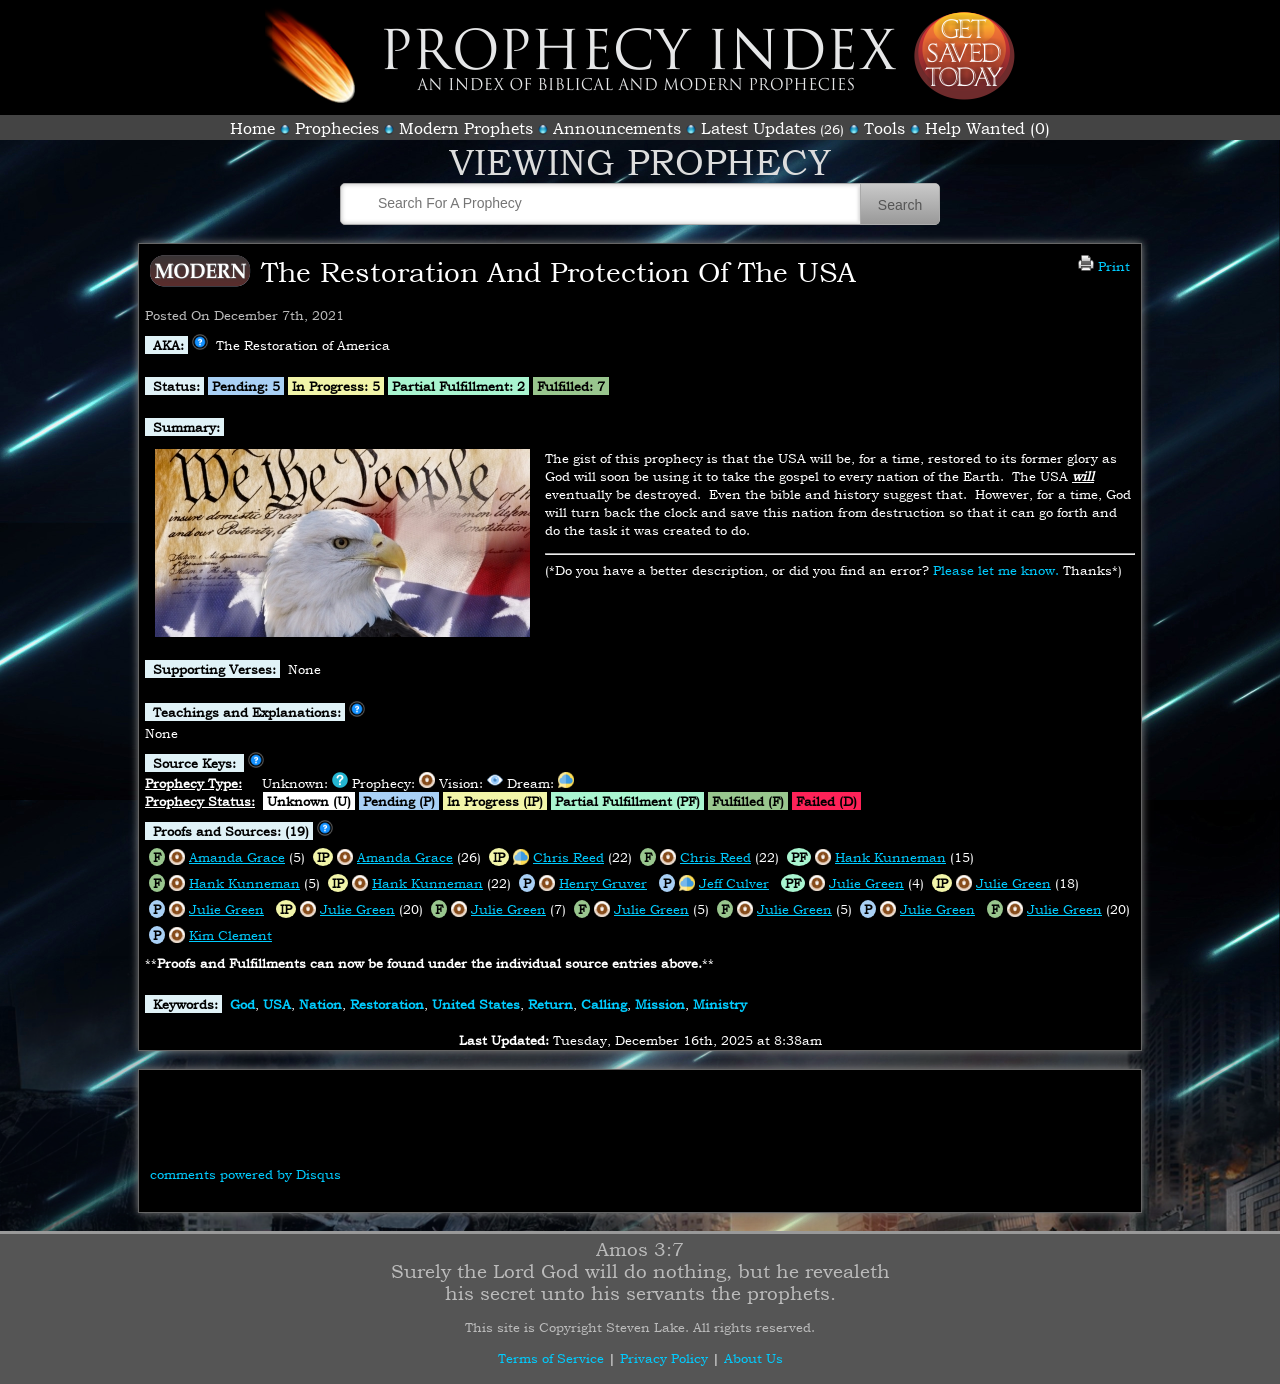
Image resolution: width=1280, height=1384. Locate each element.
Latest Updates (758, 128)
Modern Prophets (466, 128)
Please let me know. (996, 570)
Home (252, 128)
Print (1104, 266)
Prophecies (337, 128)
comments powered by (245, 1174)
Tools (884, 128)
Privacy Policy (664, 1358)
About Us (753, 1358)
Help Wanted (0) (987, 128)
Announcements (617, 128)
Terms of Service (551, 1358)
